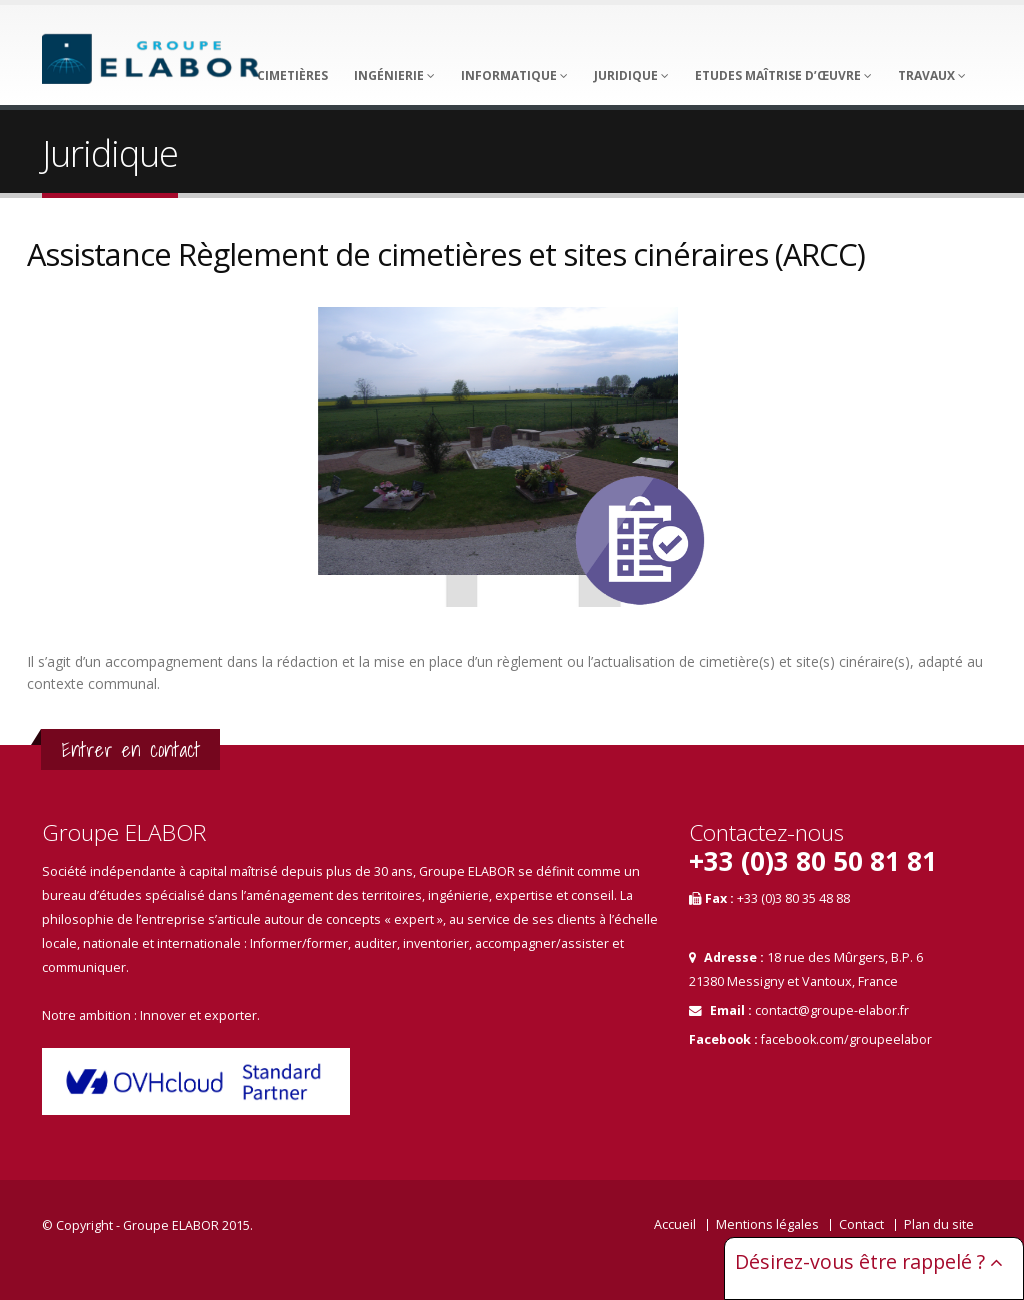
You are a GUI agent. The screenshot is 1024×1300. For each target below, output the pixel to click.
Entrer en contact (130, 749)
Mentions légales (767, 1224)
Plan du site (939, 1224)
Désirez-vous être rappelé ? (869, 1261)
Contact (861, 1224)
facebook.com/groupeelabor (846, 1039)
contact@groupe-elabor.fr (832, 1010)
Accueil (675, 1224)
